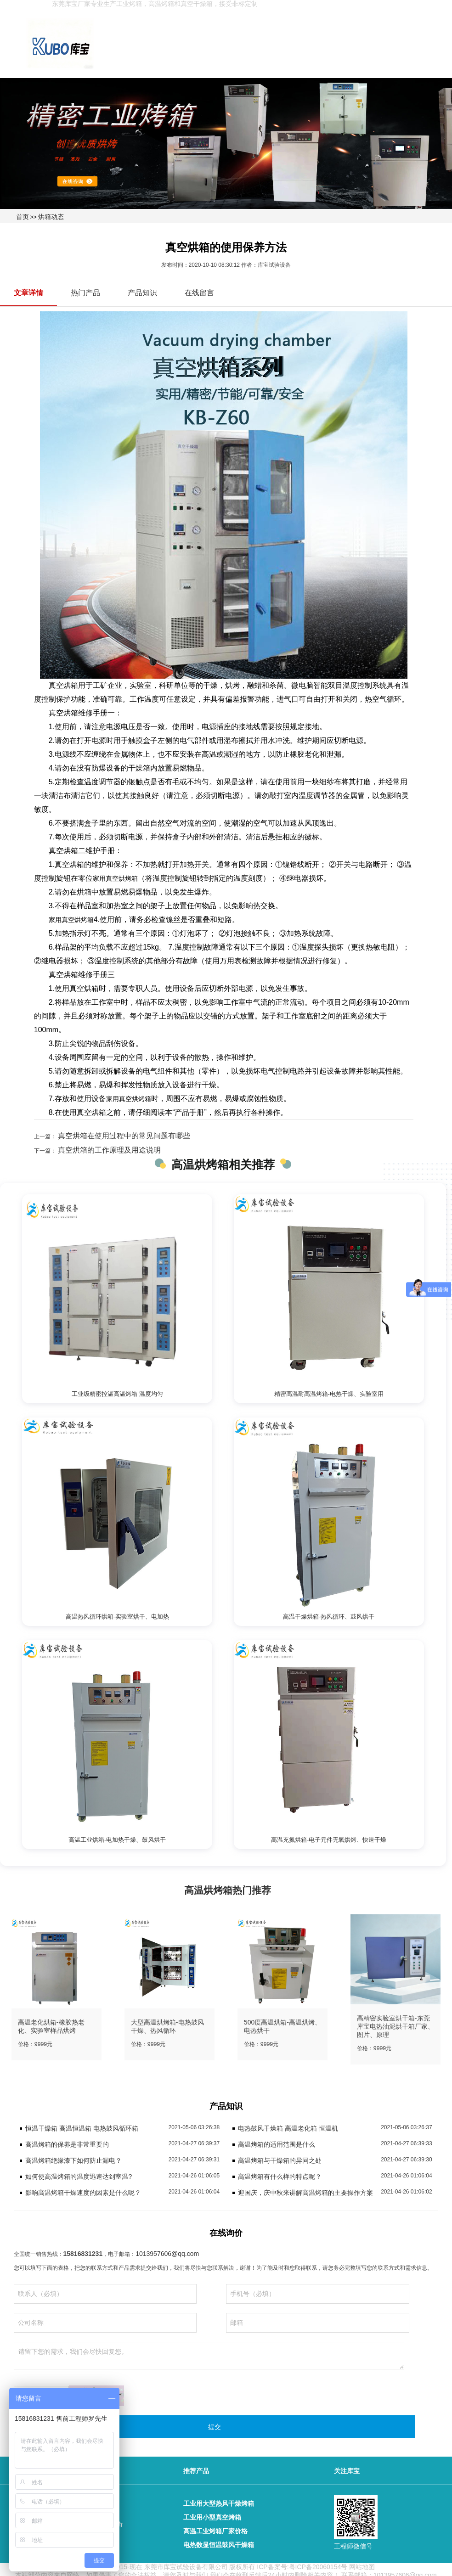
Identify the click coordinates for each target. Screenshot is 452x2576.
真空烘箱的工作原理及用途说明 (108, 1150)
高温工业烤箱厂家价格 (215, 2531)
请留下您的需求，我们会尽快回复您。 (209, 2355)
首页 (22, 216)
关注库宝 (347, 2471)
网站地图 (362, 2566)
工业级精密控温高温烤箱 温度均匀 (117, 1393)
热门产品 (85, 293)
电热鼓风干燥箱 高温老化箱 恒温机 (288, 2128)
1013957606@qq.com (167, 2253)
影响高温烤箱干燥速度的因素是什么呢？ (83, 2192)
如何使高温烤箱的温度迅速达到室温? (78, 2176)
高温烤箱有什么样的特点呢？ (280, 2176)
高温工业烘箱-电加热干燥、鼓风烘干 (117, 1839)
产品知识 (142, 293)
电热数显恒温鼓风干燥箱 (218, 2544)
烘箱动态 (51, 216)
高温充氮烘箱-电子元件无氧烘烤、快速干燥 (328, 1839)
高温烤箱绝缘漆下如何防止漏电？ (73, 2160)
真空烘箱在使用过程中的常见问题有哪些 (123, 1136)
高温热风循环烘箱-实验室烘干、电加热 (117, 1616)
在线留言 (199, 293)
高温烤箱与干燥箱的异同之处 (280, 2160)
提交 (214, 2426)
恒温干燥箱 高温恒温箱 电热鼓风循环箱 (81, 2128)
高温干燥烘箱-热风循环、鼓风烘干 (328, 1616)
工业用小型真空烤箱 (212, 2517)
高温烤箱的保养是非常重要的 (67, 2144)
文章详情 (28, 293)
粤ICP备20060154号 (318, 2566)
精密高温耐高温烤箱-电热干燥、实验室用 (329, 1393)
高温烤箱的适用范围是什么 (276, 2144)
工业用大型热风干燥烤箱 (218, 2503)
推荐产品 (196, 2471)
